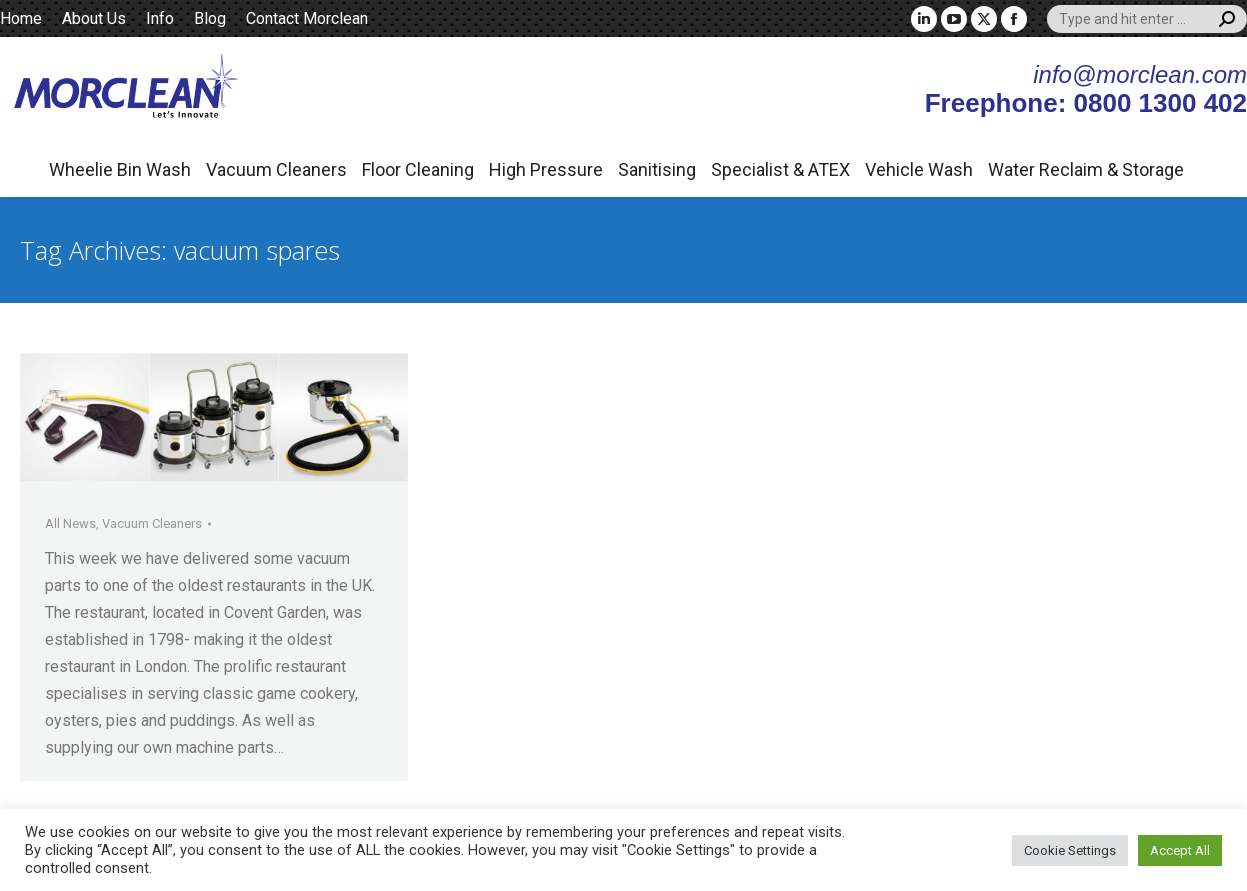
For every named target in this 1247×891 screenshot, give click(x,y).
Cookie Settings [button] (1070, 850)
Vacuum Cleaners (152, 523)
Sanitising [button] (657, 169)
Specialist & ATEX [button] (780, 169)
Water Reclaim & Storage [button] (1086, 169)
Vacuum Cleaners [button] (276, 169)
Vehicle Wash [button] (919, 169)
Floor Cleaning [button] (418, 169)
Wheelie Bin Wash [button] (120, 169)
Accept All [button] (1180, 850)
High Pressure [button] (546, 169)
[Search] (1147, 19)
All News (70, 523)
